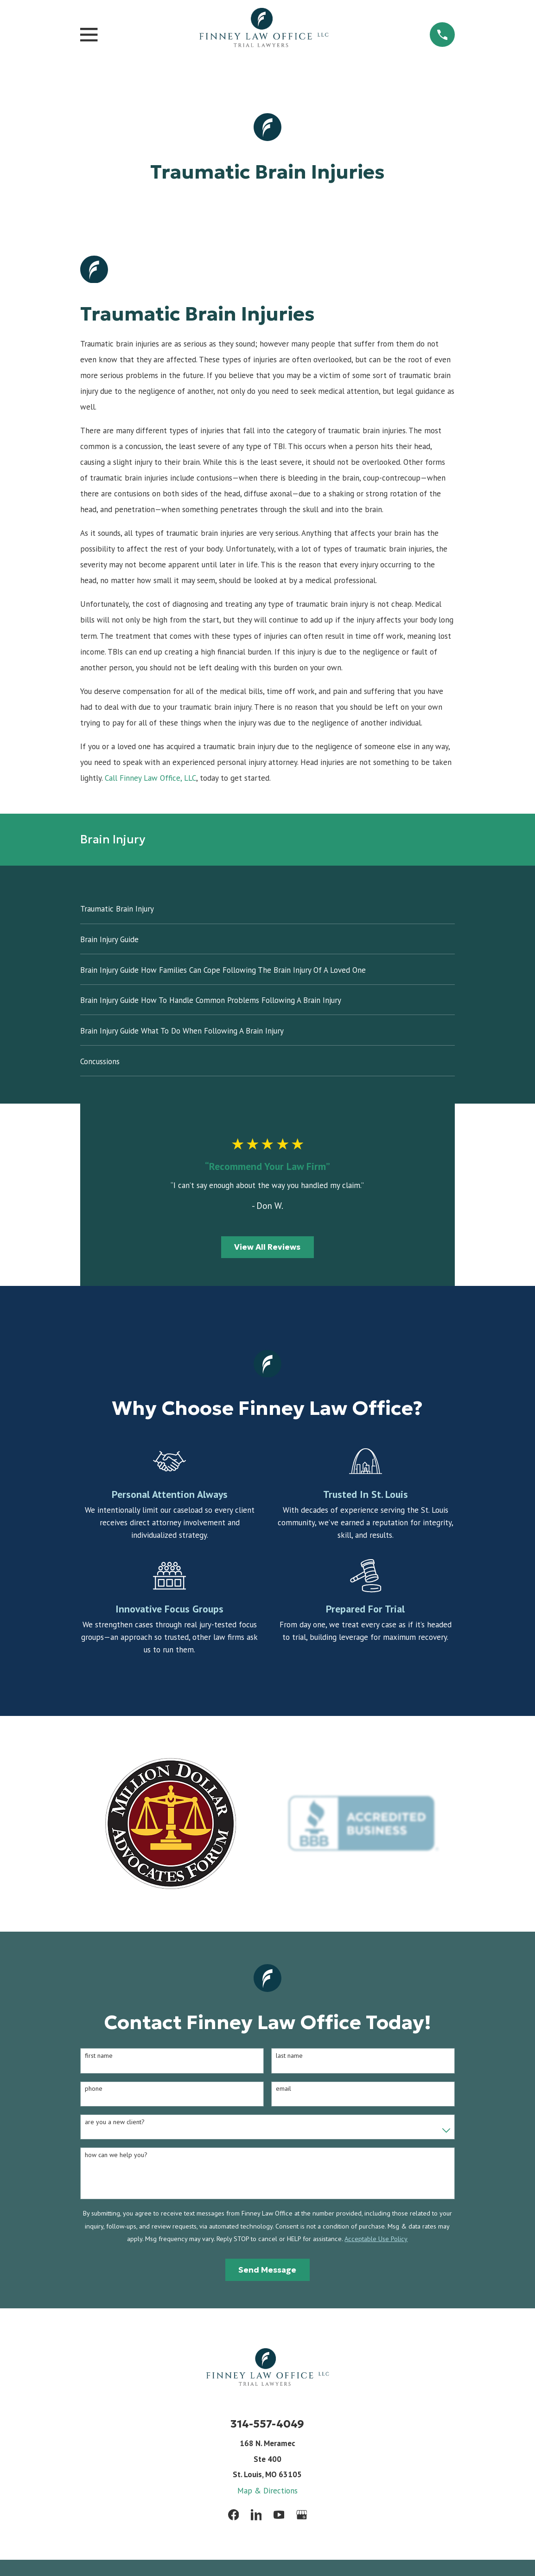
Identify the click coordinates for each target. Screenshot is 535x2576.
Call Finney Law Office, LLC (150, 778)
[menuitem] (267, 908)
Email (283, 2089)
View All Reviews (267, 1247)
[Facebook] (233, 2514)
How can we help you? (116, 2155)
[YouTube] (279, 2514)
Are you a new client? (115, 2122)
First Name (99, 2056)
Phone (93, 2089)
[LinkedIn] (256, 2514)
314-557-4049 (267, 2423)
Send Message (267, 2270)
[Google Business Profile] (301, 2514)
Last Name (289, 2056)
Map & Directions (267, 2491)
